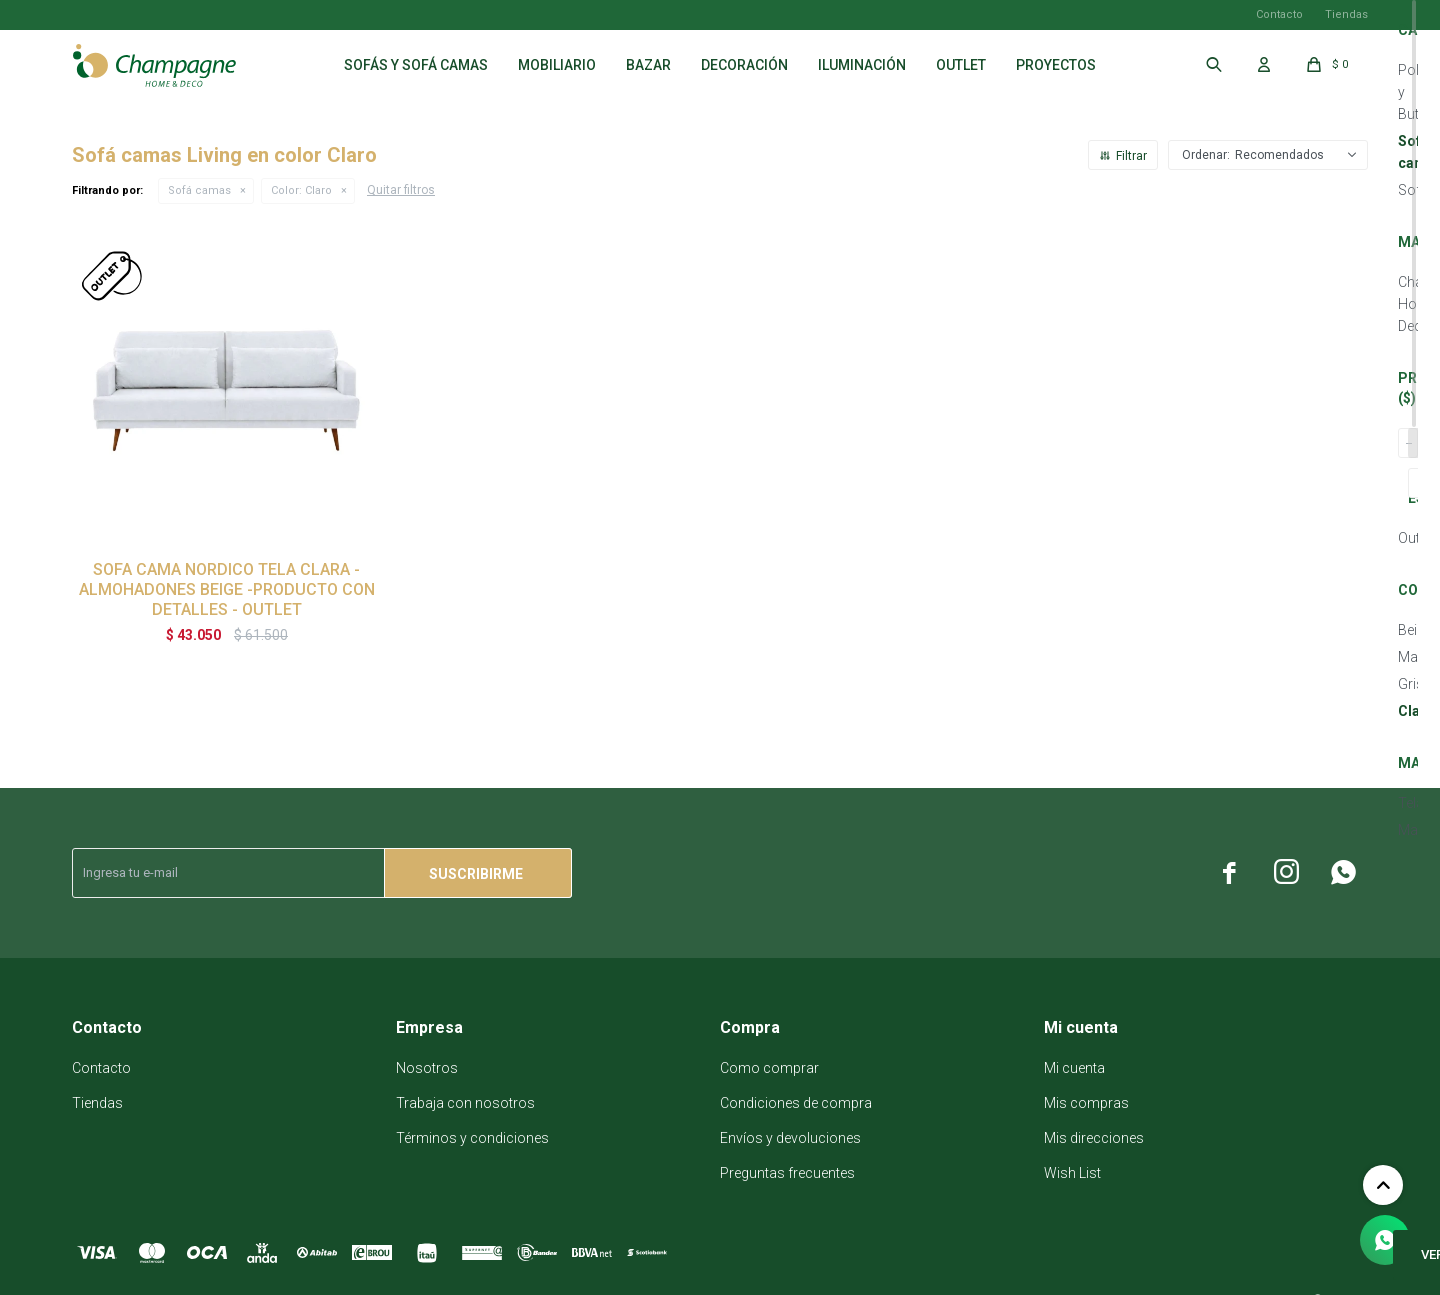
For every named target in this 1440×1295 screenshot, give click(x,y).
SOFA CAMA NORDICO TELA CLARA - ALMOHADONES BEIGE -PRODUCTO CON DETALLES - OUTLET (227, 589)
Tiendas (1346, 14)
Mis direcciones (1094, 1138)
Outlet (961, 65)
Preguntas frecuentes (787, 1173)
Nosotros (427, 1068)
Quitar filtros (401, 190)
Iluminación (862, 65)
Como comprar (769, 1068)
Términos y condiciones (472, 1138)
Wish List (1072, 1173)
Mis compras (1086, 1103)
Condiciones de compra (796, 1103)
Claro (301, 190)
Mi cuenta (1074, 1068)
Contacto (1279, 14)
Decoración (744, 65)
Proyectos (1056, 65)
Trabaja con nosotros (465, 1103)
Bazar (648, 65)
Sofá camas (199, 190)
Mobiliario (557, 65)
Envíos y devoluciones (790, 1138)
